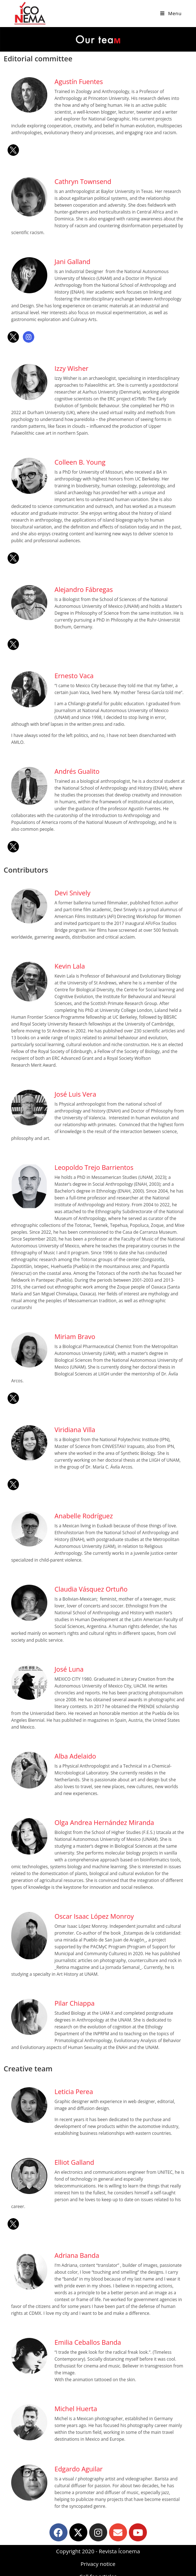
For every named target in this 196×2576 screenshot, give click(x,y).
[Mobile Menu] (171, 13)
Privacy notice (97, 2563)
